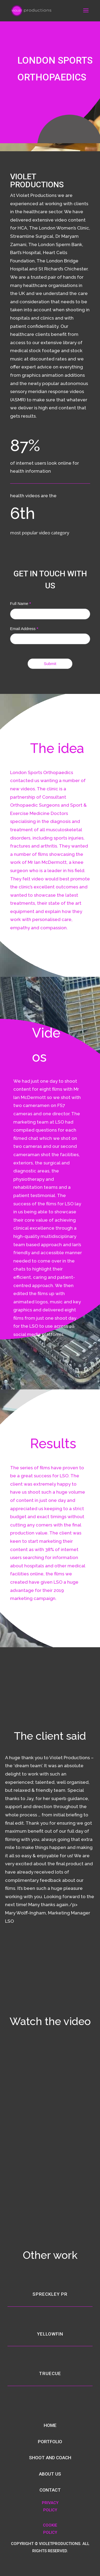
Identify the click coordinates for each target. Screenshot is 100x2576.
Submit (50, 663)
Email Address (24, 628)
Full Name (20, 603)
